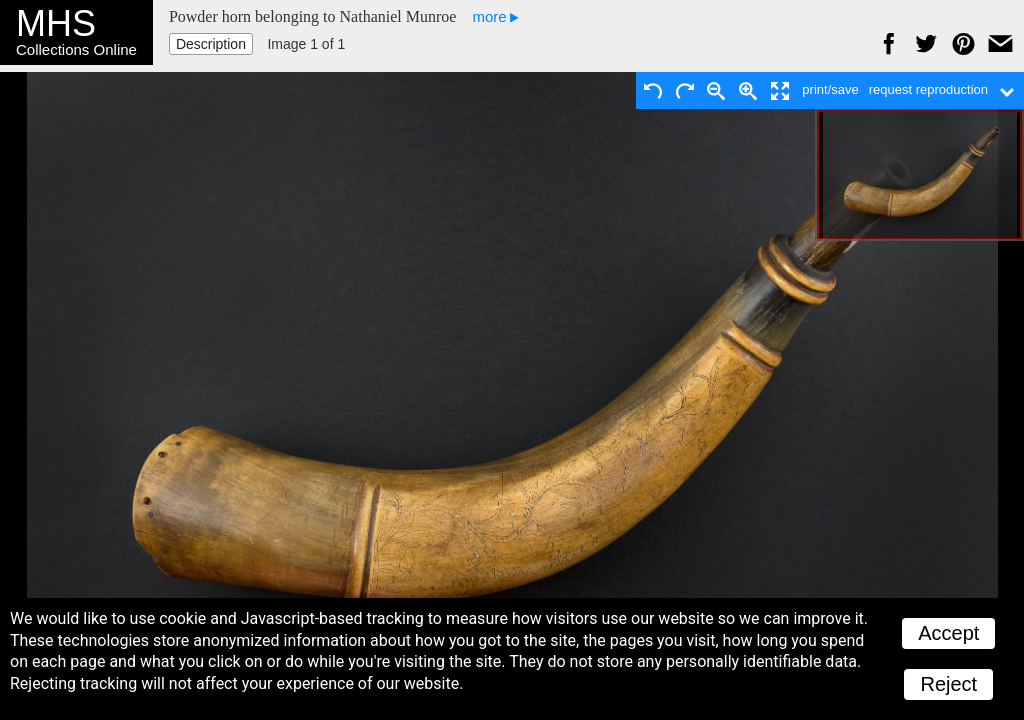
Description (211, 44)
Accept (948, 633)
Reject (948, 684)
